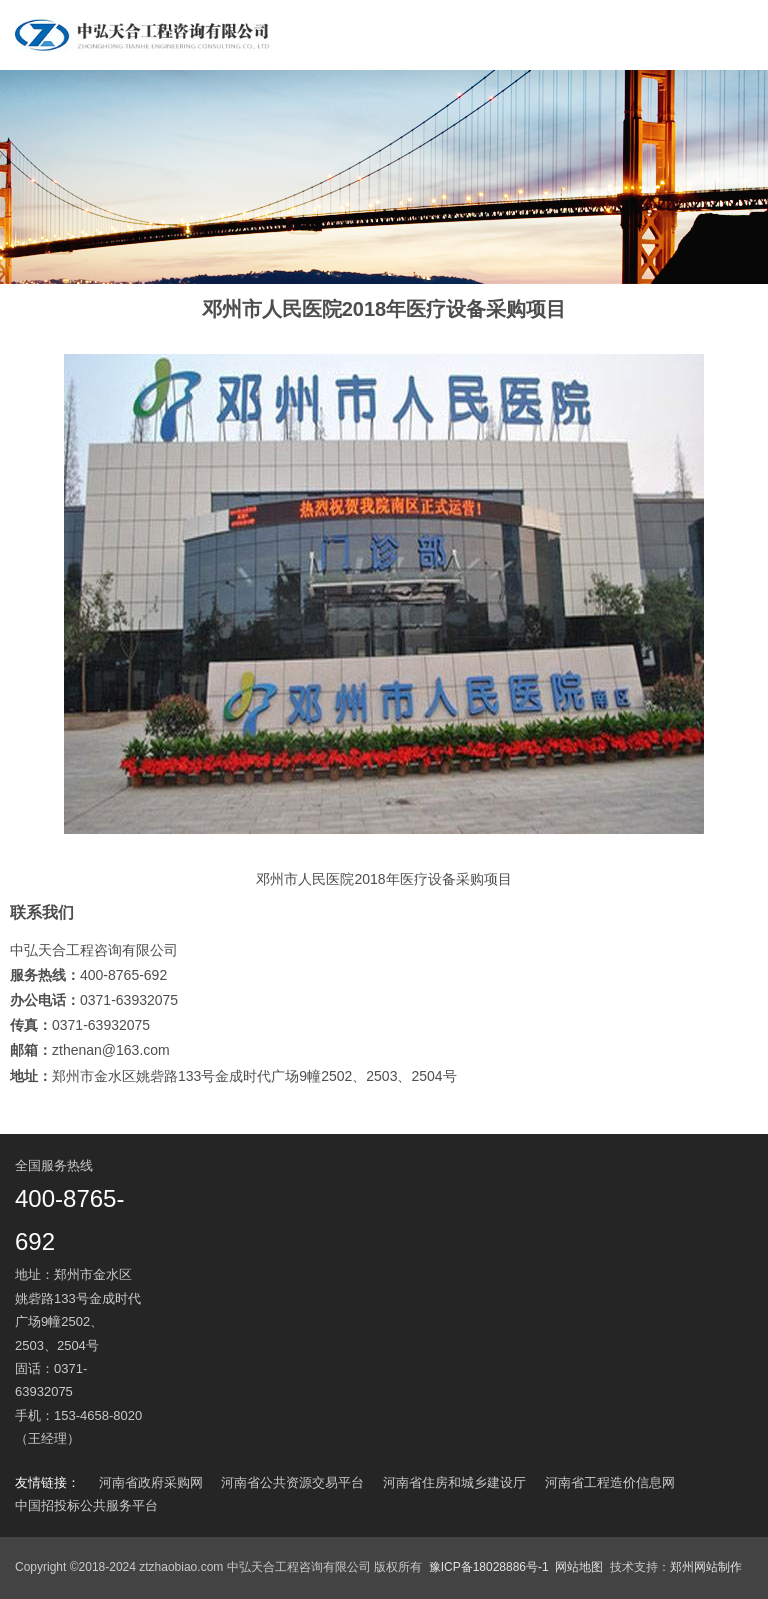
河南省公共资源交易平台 (292, 1482)
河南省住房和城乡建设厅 (454, 1482)
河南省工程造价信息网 (610, 1482)
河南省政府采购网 (151, 1482)
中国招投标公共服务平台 (86, 1505)
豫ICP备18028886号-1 (489, 1567)
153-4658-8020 (98, 1415)
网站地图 (579, 1567)
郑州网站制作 (706, 1567)
